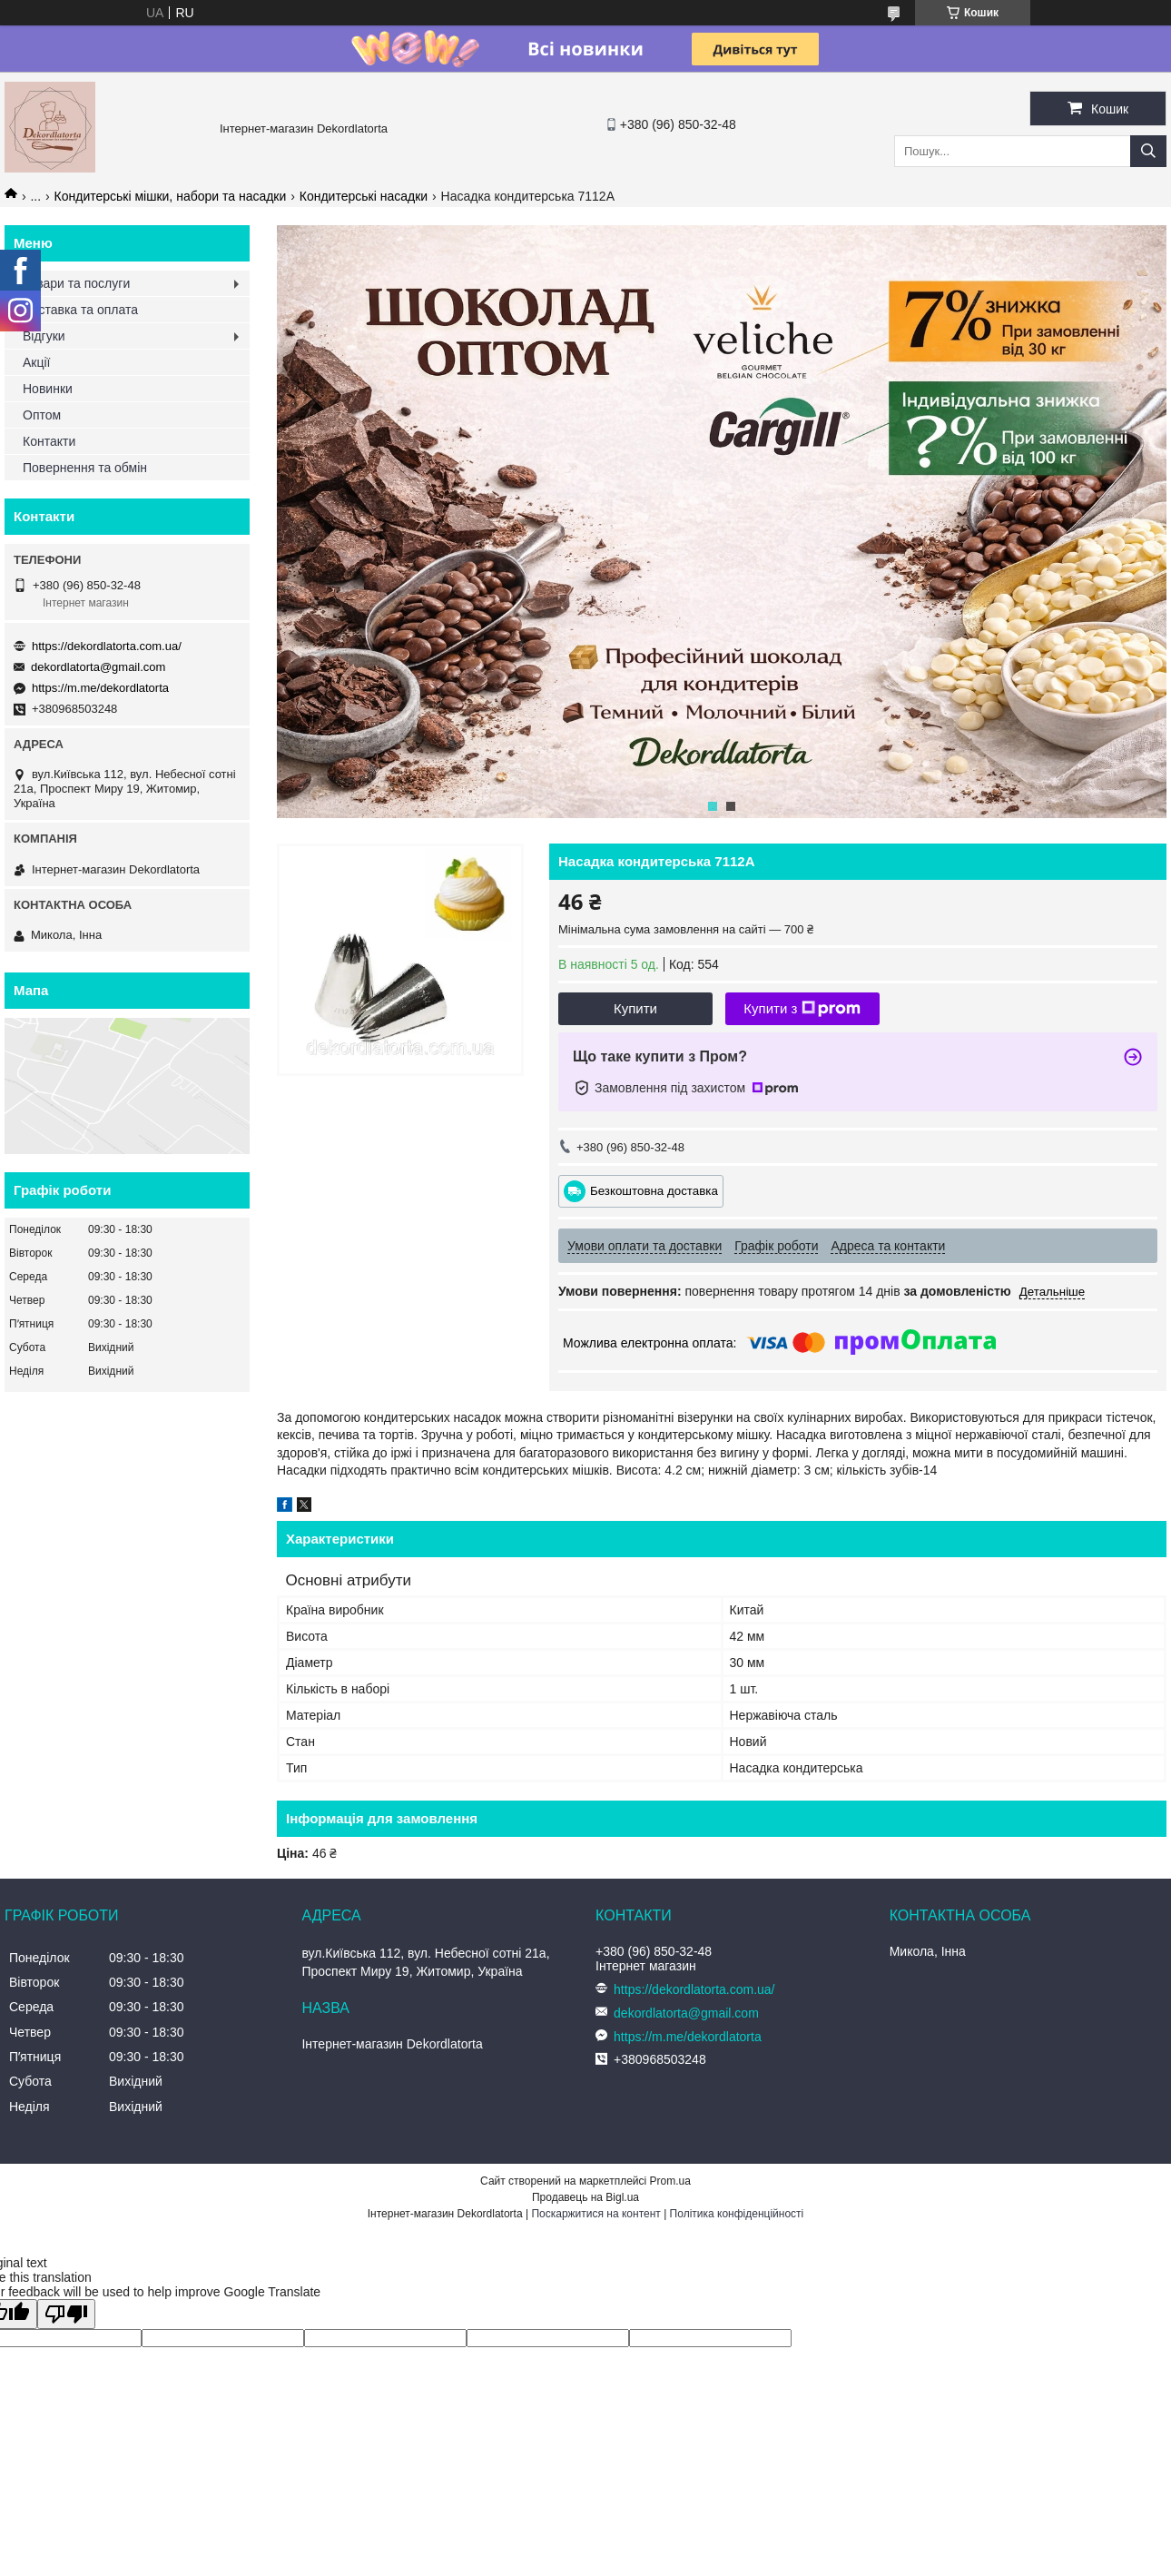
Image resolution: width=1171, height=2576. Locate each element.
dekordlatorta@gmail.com (98, 667)
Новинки (48, 388)
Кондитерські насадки (364, 196)
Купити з (802, 1009)
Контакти (49, 441)
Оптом (42, 415)
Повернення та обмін (85, 467)
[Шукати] (1148, 151)
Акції (36, 362)
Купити (635, 1008)
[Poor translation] (66, 2314)
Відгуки (44, 336)
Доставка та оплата (80, 309)
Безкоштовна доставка (654, 1191)
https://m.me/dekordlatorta (100, 688)
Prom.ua (670, 2181)
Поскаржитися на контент (595, 2213)
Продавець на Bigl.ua (585, 2197)
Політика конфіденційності (737, 2213)
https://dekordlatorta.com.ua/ (107, 646)
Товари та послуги (76, 283)
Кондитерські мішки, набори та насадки (170, 196)
